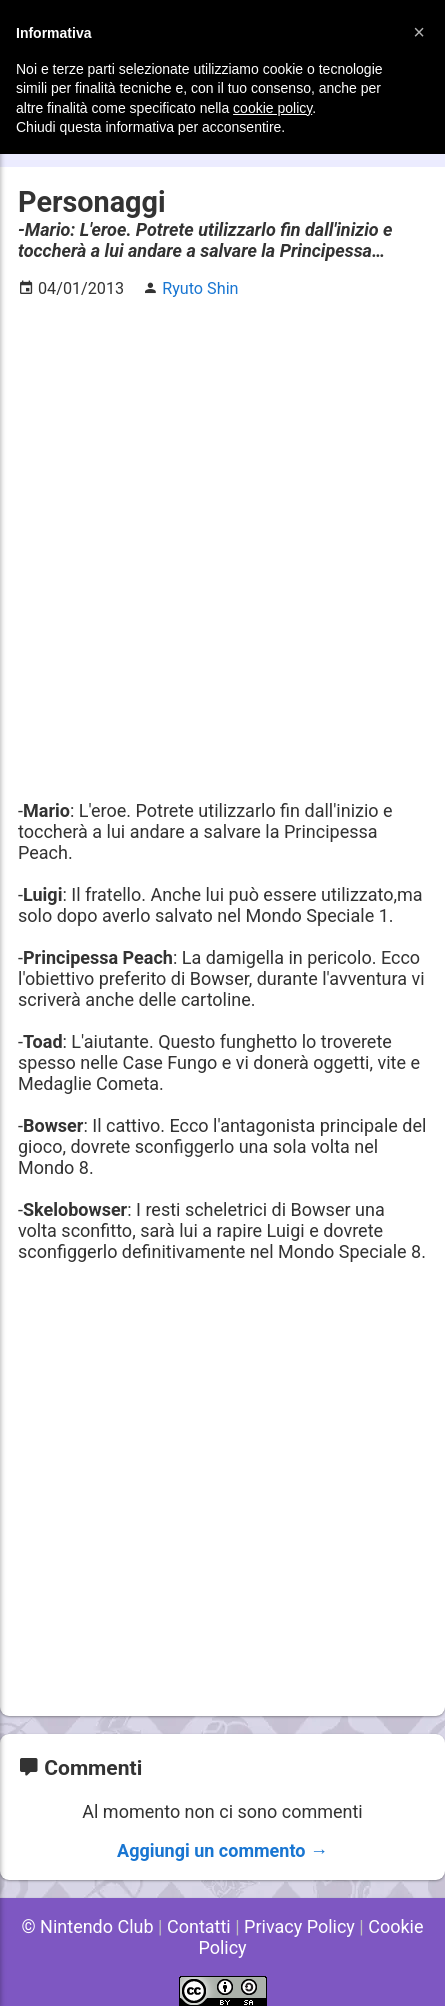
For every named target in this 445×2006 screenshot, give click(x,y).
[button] (419, 32)
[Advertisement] (222, 538)
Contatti (199, 1926)
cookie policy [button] (272, 108)
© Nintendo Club (87, 1926)
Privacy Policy (299, 1926)
